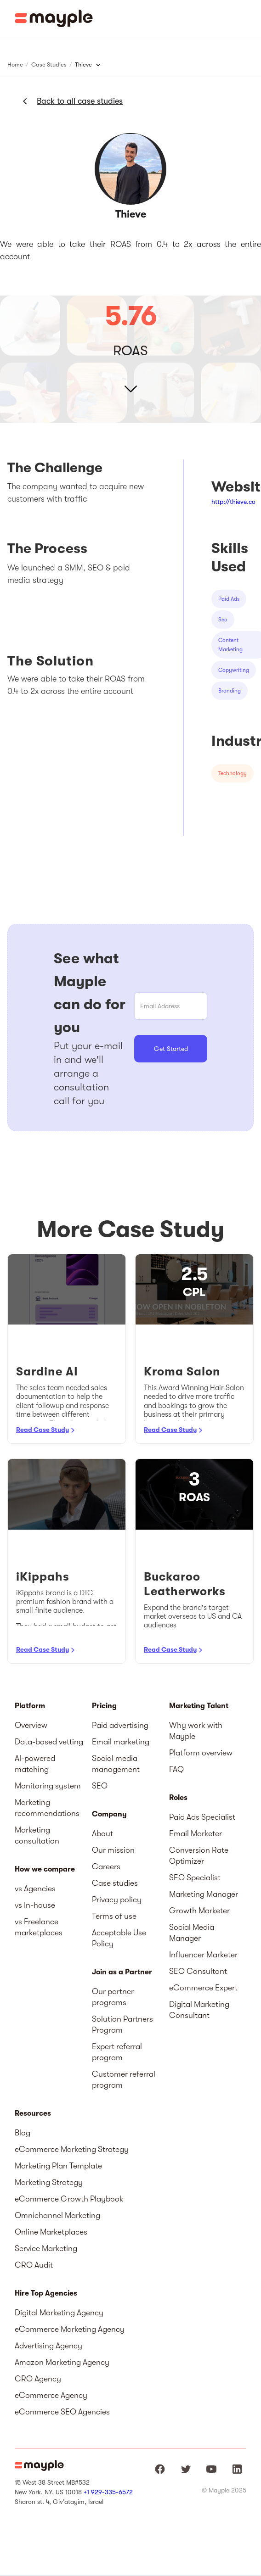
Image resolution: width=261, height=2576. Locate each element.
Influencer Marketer (203, 1954)
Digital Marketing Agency (59, 2312)
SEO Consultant (198, 1971)
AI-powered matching (35, 1764)
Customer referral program (123, 2079)
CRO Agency (38, 2378)
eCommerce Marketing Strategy (72, 2149)
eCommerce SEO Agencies (62, 2411)
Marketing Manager (203, 1894)
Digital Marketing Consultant (199, 2010)
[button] (247, 18)
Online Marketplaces (51, 2231)
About (102, 1833)
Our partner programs (113, 1997)
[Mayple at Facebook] (160, 2469)
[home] (54, 18)
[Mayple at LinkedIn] (237, 2469)
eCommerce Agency (51, 2395)
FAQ (176, 1769)
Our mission (113, 1850)
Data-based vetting (49, 1741)
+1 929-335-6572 (108, 2492)
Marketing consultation (37, 1835)
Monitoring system (48, 1785)
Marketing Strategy (49, 2182)
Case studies (115, 1883)
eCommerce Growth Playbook (69, 2198)
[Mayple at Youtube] (211, 2469)
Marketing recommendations (47, 1808)
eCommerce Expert (203, 1987)
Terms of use (114, 1916)
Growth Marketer (199, 1910)
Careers (106, 1866)
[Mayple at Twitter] (185, 2469)
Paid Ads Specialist (202, 1817)
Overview (31, 1725)
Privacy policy (117, 1899)
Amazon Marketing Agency (62, 2362)
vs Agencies (35, 1888)
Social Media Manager (191, 1932)
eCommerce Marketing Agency (70, 2329)
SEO (100, 1785)
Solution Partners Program (122, 2024)
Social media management (116, 1764)
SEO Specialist (195, 1877)
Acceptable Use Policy (119, 1938)
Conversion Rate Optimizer (198, 1855)
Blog (22, 2132)
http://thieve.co (233, 501)
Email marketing (120, 1741)
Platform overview (201, 1752)
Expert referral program (117, 2052)
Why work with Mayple (195, 1731)
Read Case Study (42, 1429)
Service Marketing (46, 2248)
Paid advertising (120, 1725)
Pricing (104, 1706)
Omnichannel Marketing (57, 2215)
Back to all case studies (80, 101)
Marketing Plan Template (58, 2165)
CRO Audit (34, 2264)
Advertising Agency (48, 2345)
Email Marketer (195, 1833)
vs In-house (35, 1905)
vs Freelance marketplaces (38, 1927)
